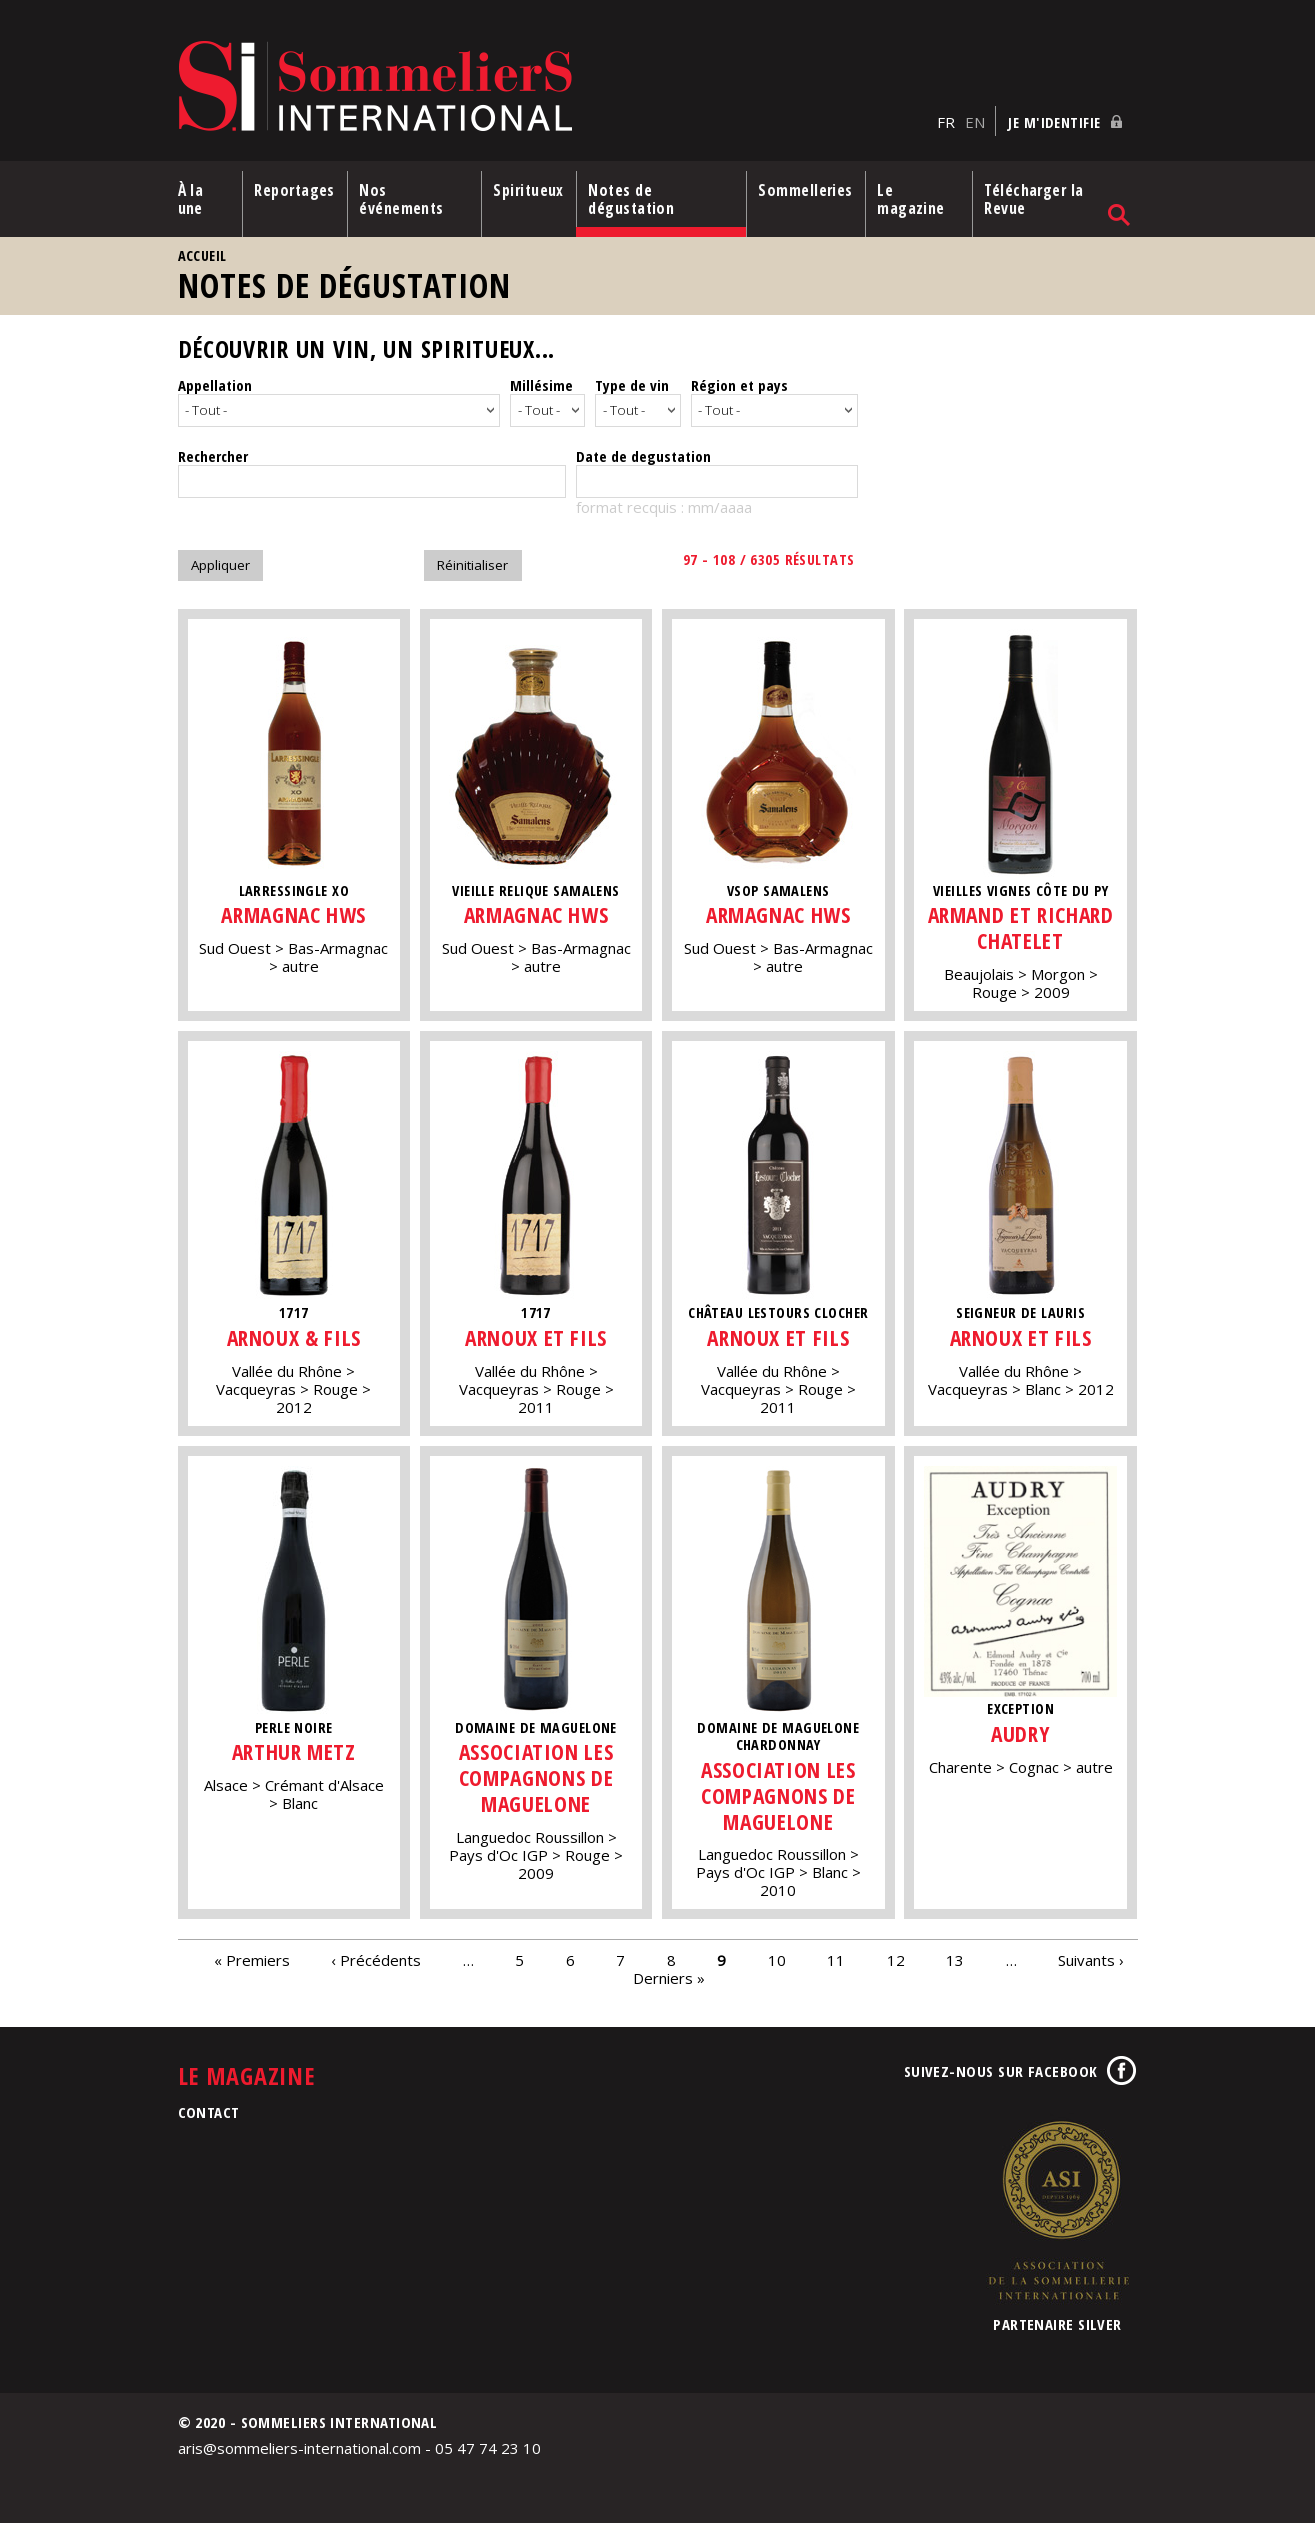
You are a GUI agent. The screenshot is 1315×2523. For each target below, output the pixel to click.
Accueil (202, 254)
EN (975, 121)
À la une (191, 198)
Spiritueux (529, 189)
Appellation (215, 384)
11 (836, 1956)
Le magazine (912, 198)
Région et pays (739, 384)
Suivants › (1091, 1956)
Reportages (294, 189)
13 (955, 1956)
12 (896, 1956)
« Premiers (252, 1956)
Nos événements (402, 198)
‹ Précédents (376, 1956)
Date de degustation (643, 452)
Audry (1021, 1729)
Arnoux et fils (536, 1333)
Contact (209, 2109)
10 (777, 1956)
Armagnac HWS (294, 911)
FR (946, 121)
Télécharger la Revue (1034, 198)
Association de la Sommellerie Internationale (1058, 2207)
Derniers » (669, 1974)
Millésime (541, 384)
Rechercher (213, 452)
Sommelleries (806, 189)
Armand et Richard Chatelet (1021, 924)
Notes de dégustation (632, 198)
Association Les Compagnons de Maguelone (536, 1774)
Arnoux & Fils (293, 1333)
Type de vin (632, 384)
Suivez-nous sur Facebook (1001, 2068)
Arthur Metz (293, 1748)
